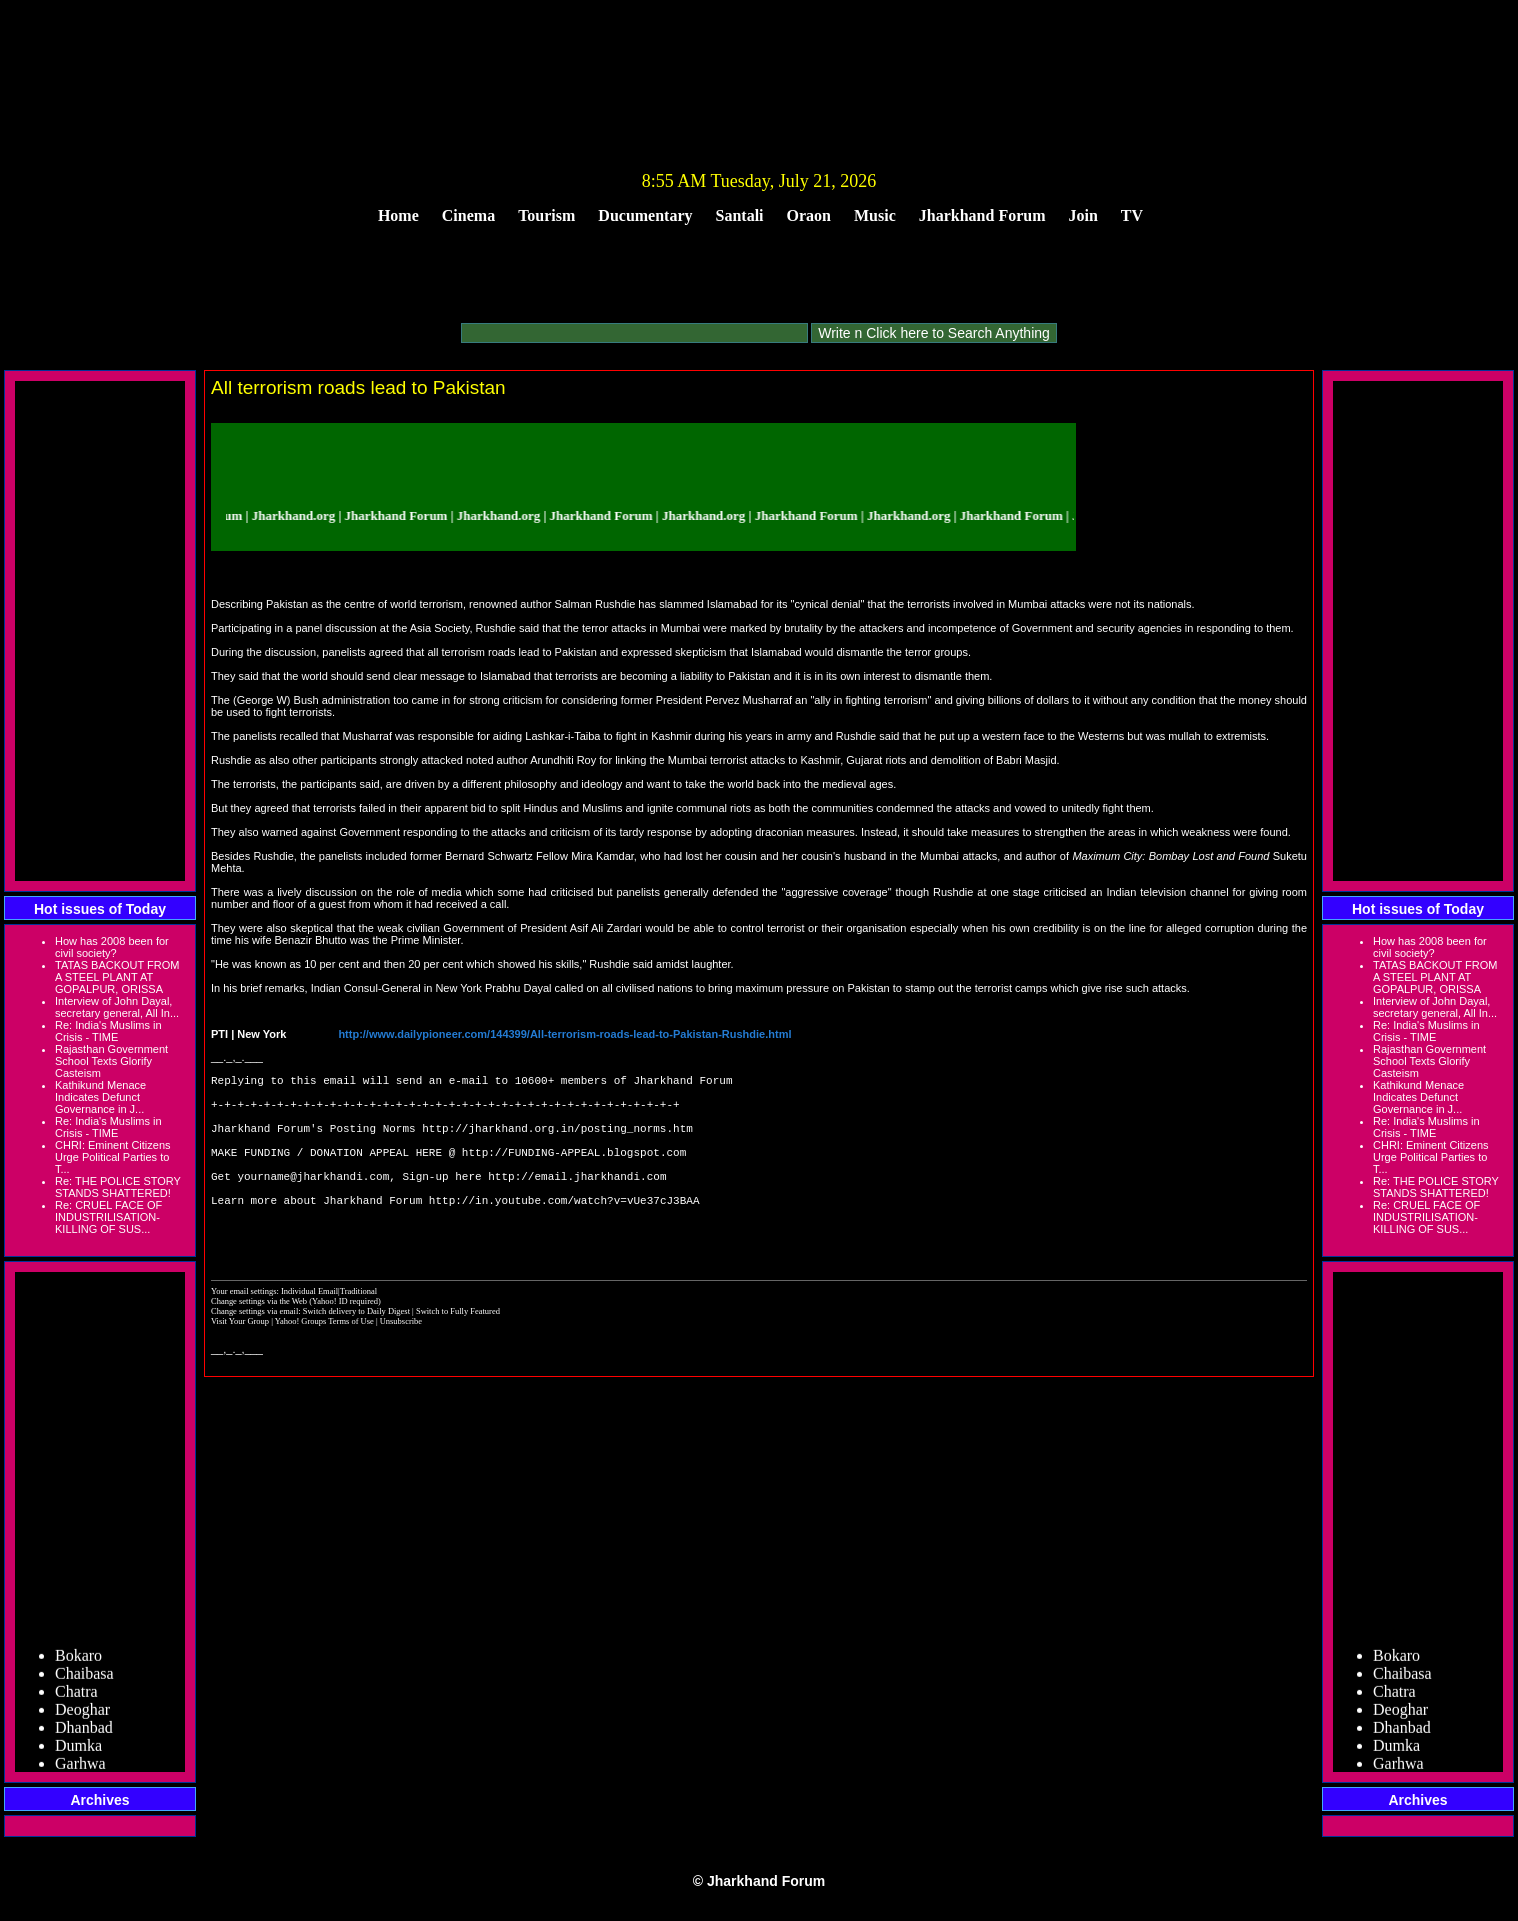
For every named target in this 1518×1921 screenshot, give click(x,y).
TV (1132, 215)
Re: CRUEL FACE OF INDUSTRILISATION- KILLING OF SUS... (108, 1217)
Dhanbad (84, 1732)
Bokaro (78, 1660)
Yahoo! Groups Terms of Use (325, 1363)
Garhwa (80, 1768)
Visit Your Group (241, 1363)
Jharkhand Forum (982, 215)
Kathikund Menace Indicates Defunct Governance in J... (100, 1097)
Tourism (546, 215)
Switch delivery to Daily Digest (356, 1353)
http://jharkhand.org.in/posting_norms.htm (557, 1142)
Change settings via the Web (259, 1343)
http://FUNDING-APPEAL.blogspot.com (574, 1172)
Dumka (78, 1750)
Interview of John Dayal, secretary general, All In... (117, 1007)
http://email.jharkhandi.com (577, 1202)
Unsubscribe (401, 1363)
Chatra (76, 1696)
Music (875, 215)
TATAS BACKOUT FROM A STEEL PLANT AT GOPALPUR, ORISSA (117, 977)
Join (1083, 215)
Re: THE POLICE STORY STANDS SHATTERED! (118, 1187)
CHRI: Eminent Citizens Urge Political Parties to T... (113, 1157)
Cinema (468, 215)
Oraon (809, 215)
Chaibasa (84, 1678)
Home (398, 215)
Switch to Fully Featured (458, 1353)
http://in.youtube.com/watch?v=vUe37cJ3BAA (564, 1232)
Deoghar (82, 1714)
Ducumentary (645, 215)
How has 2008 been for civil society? (112, 947)
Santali (740, 215)
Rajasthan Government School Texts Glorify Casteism (111, 1061)
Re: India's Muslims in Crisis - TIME (108, 1031)
